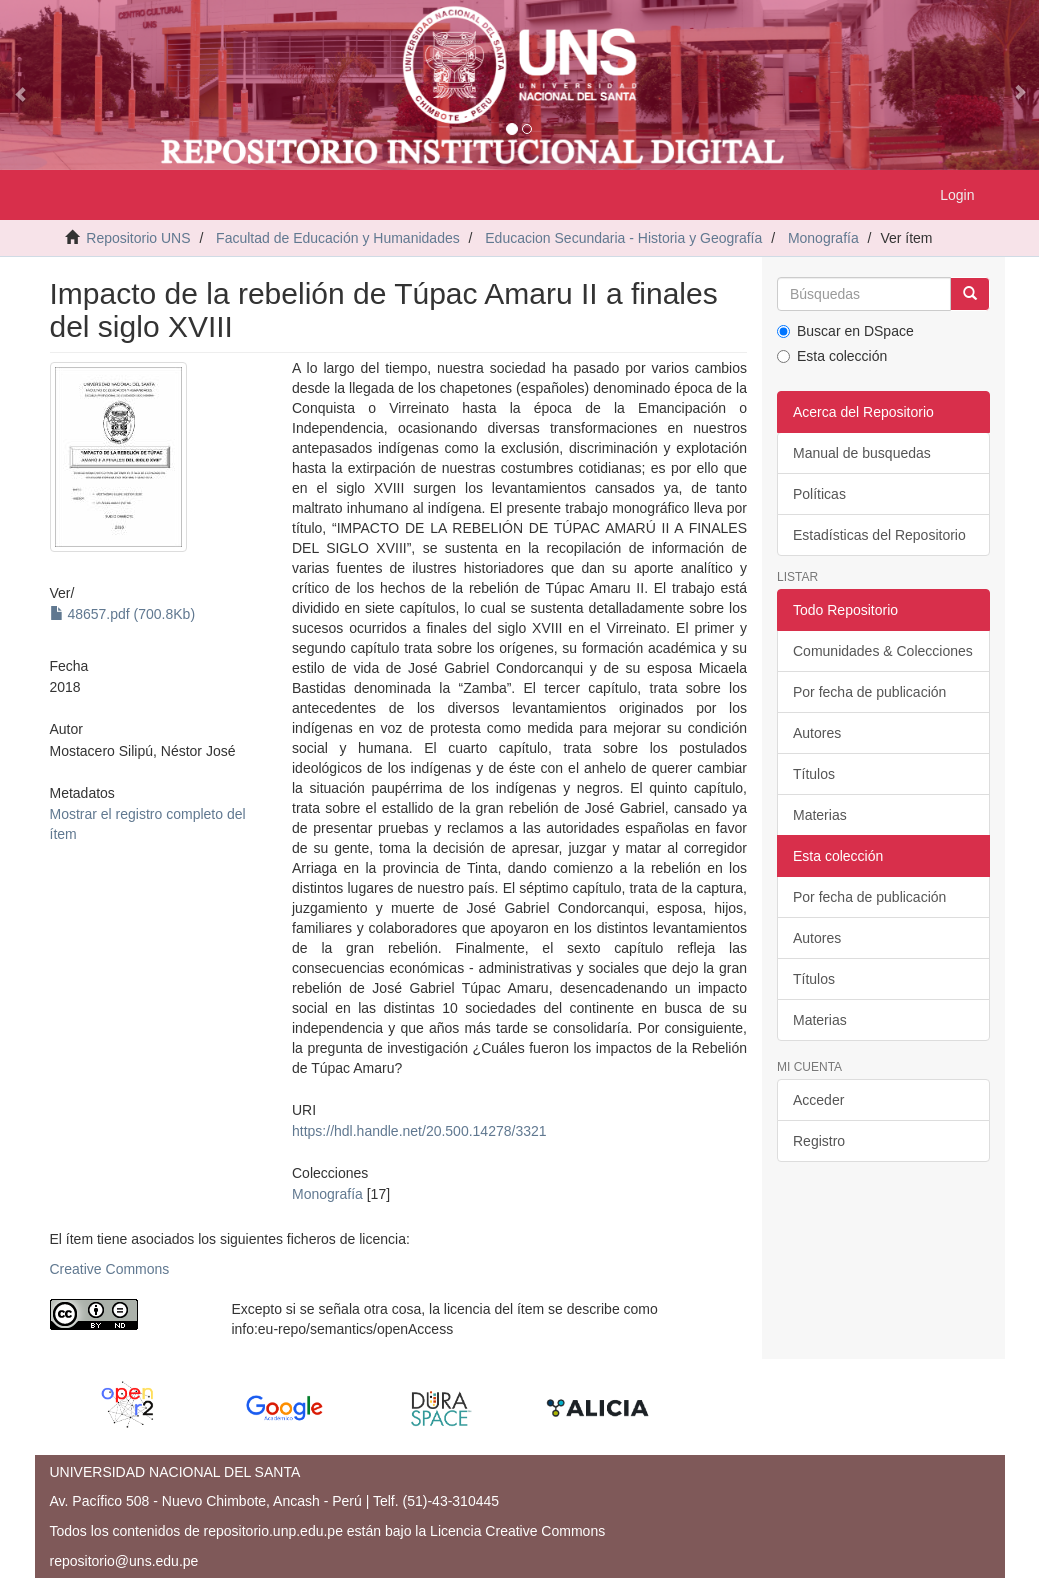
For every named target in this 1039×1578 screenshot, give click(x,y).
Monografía (823, 238)
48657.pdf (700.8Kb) (123, 614)
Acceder (818, 1100)
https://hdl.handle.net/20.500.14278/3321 (419, 1131)
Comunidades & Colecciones (883, 651)
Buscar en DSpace (845, 331)
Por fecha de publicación (869, 692)
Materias (820, 815)
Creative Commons (110, 1269)
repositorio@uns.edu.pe (124, 1561)
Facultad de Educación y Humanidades (338, 238)
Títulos (814, 774)
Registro (819, 1141)
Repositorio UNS (138, 238)
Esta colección (832, 356)
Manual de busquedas (862, 453)
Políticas (819, 494)
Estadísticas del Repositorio (879, 535)
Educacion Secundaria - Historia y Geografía (623, 238)
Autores (817, 733)
